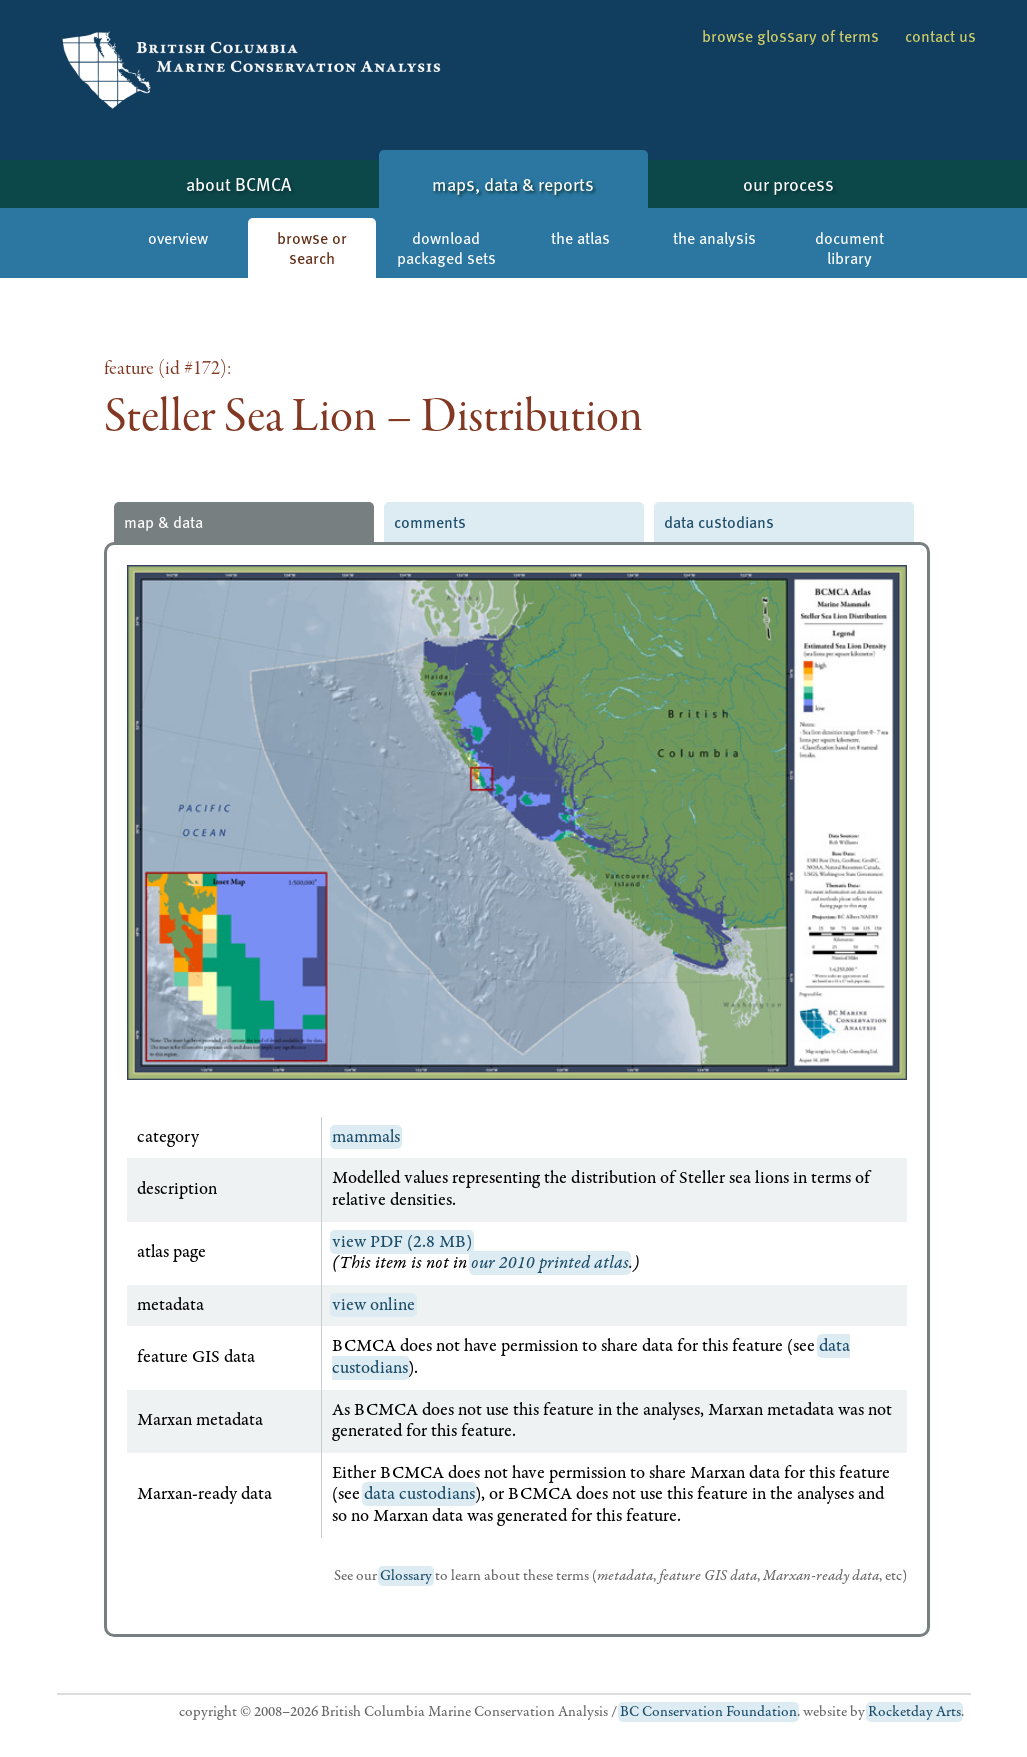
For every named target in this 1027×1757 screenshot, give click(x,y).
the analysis (714, 237)
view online (373, 1305)
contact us (940, 35)
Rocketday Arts (914, 1712)
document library (849, 247)
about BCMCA (238, 183)
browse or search (312, 247)
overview (178, 237)
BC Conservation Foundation (708, 1712)
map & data (163, 521)
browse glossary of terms (790, 35)
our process (788, 183)
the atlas (580, 237)
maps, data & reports (513, 183)
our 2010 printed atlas (550, 1263)
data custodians (719, 521)
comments (430, 521)
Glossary (406, 1576)
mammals (366, 1137)
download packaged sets (446, 247)
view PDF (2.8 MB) (402, 1242)
